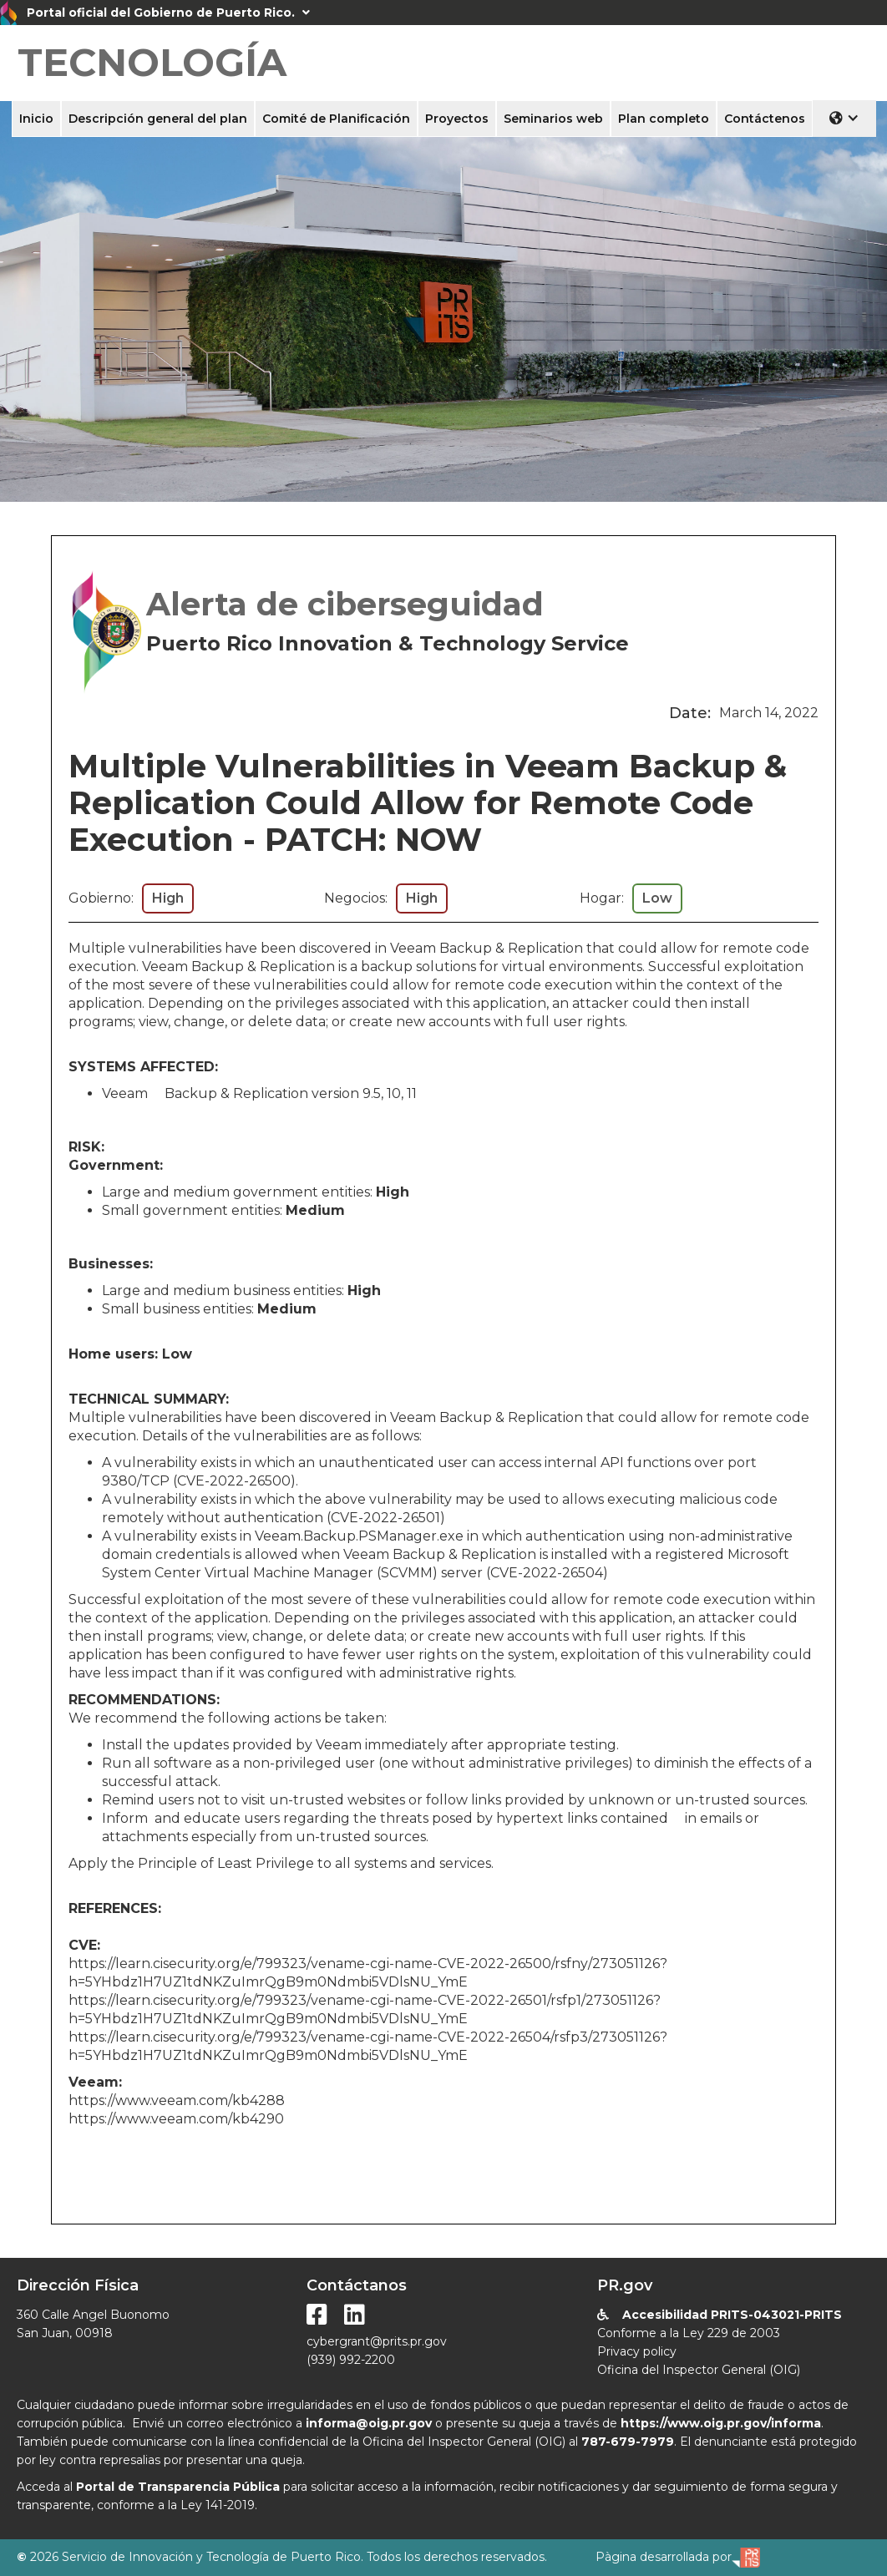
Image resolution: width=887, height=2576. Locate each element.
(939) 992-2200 (351, 2359)
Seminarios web (553, 118)
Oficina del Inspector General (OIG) (698, 2369)
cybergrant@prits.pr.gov (377, 2341)
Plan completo (663, 118)
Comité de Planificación (336, 118)
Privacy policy (637, 2351)
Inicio (36, 118)
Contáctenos (764, 118)
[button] (844, 117)
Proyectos (457, 118)
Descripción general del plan (157, 118)
